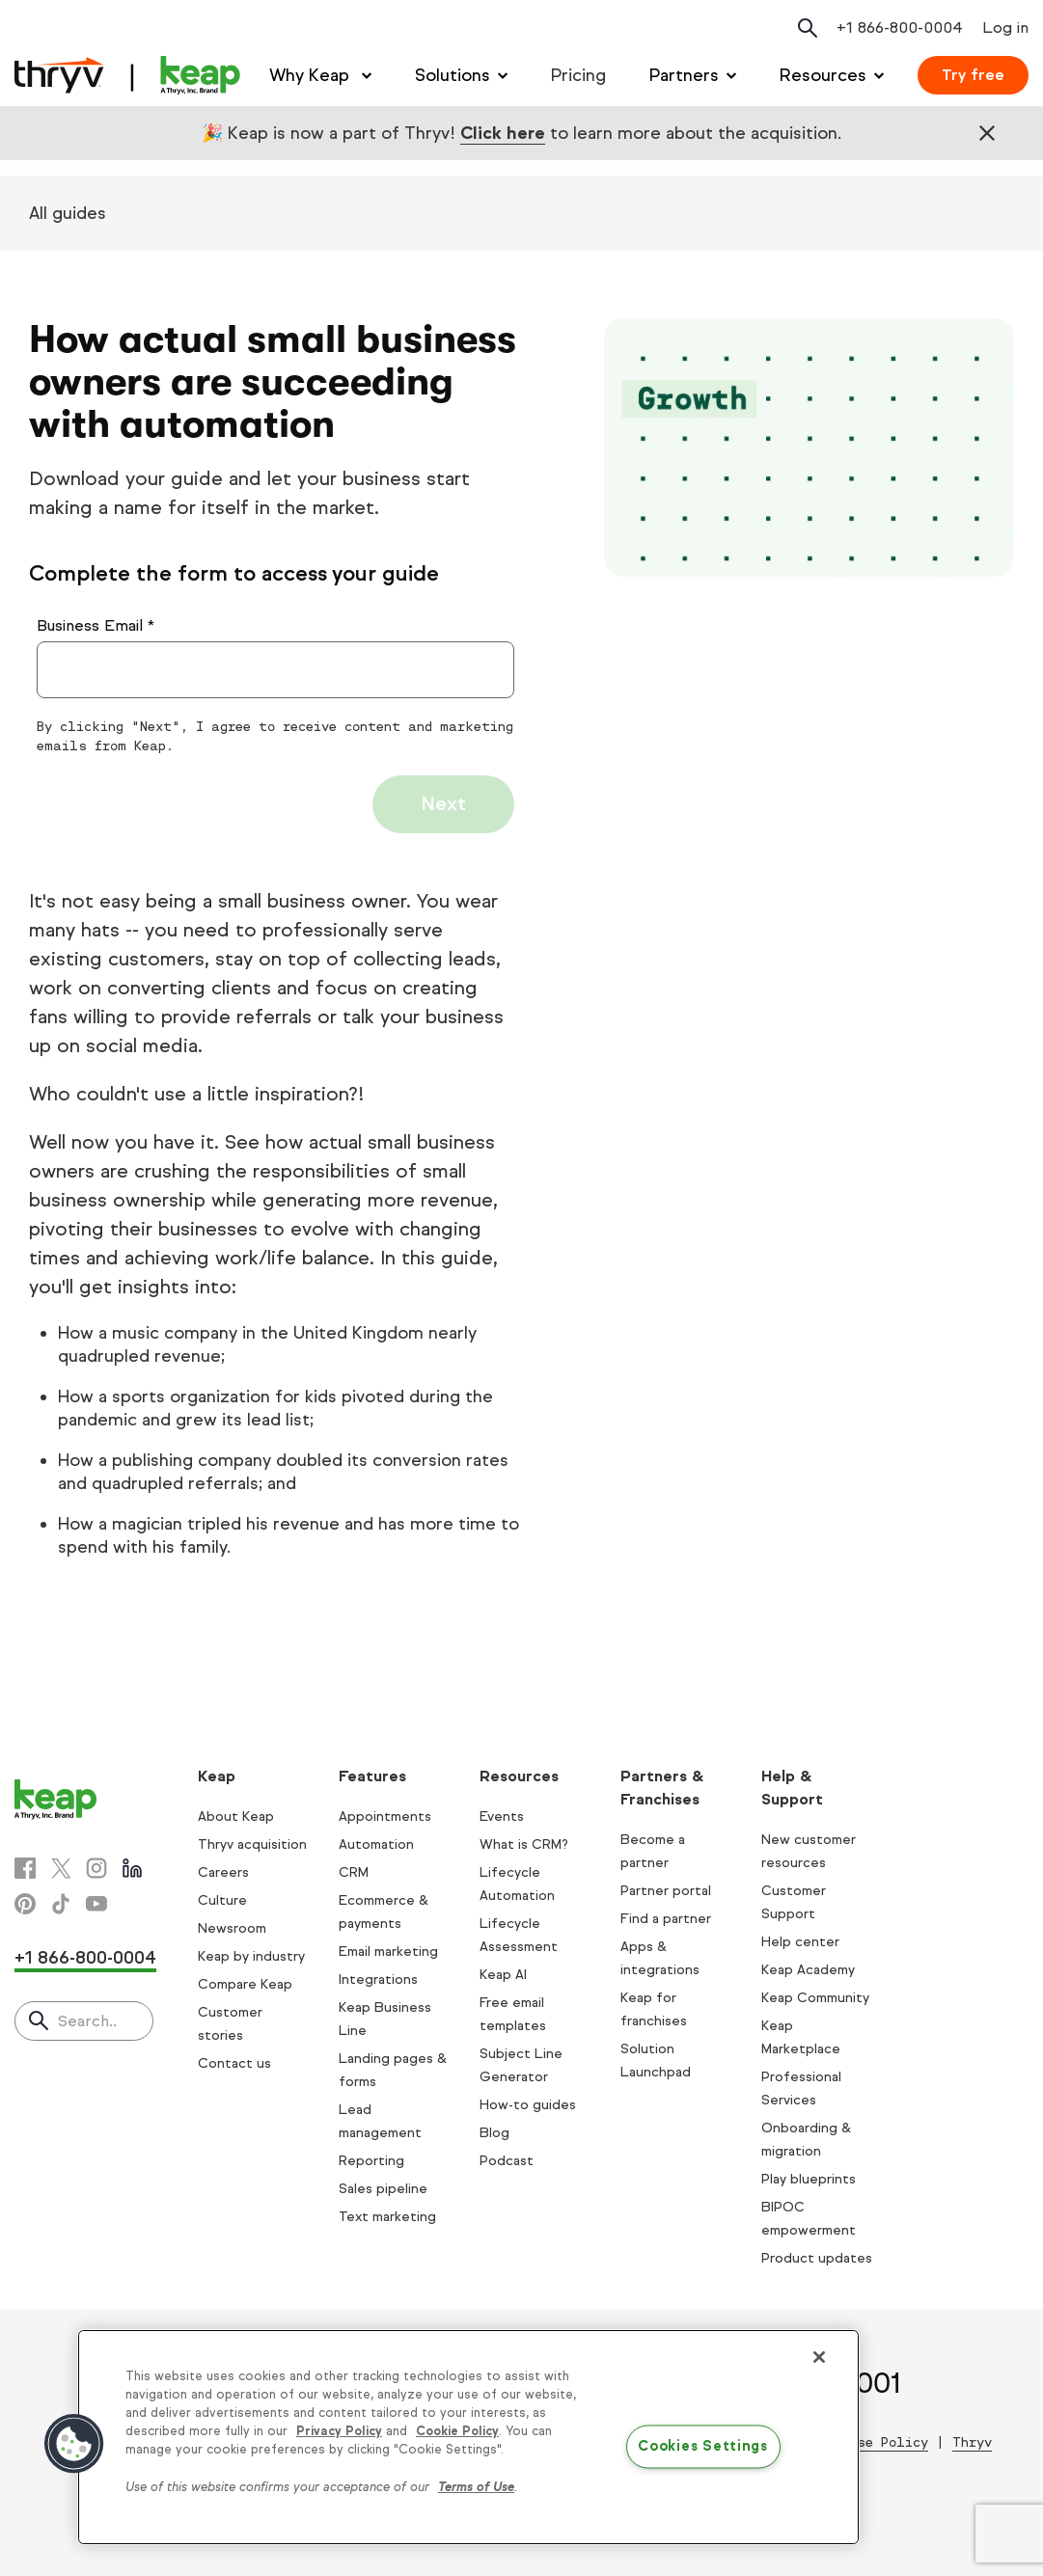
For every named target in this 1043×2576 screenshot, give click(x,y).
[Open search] (807, 27)
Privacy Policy (339, 2431)
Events (502, 1816)
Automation (376, 1844)
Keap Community (815, 1998)
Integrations (378, 1979)
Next (443, 804)
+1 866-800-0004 (85, 1957)
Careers (223, 1872)
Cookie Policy (457, 2431)
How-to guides (528, 2105)
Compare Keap (245, 1984)
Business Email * (95, 625)
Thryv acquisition (252, 1844)
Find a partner (665, 1919)
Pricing (578, 75)
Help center (800, 1942)
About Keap (236, 1816)
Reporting (371, 2161)
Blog (494, 2133)
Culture (222, 1900)
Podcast (507, 2161)
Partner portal (665, 1891)
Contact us (234, 2063)
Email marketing (388, 1951)
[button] (74, 2444)
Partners (684, 75)
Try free (973, 75)
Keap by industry (251, 1956)
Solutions (452, 75)
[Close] (819, 2357)
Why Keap (311, 75)
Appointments (385, 1816)
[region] (468, 2437)
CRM (354, 1872)
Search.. (87, 2021)
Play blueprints (808, 2179)
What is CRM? (524, 1844)
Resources (823, 75)
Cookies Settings (703, 2445)
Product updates (816, 2258)
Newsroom (232, 1928)
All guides (67, 213)
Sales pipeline (383, 2189)
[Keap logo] (127, 75)
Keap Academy (808, 1970)
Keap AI (503, 1974)
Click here (502, 133)
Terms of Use (476, 2487)
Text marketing (387, 2217)
